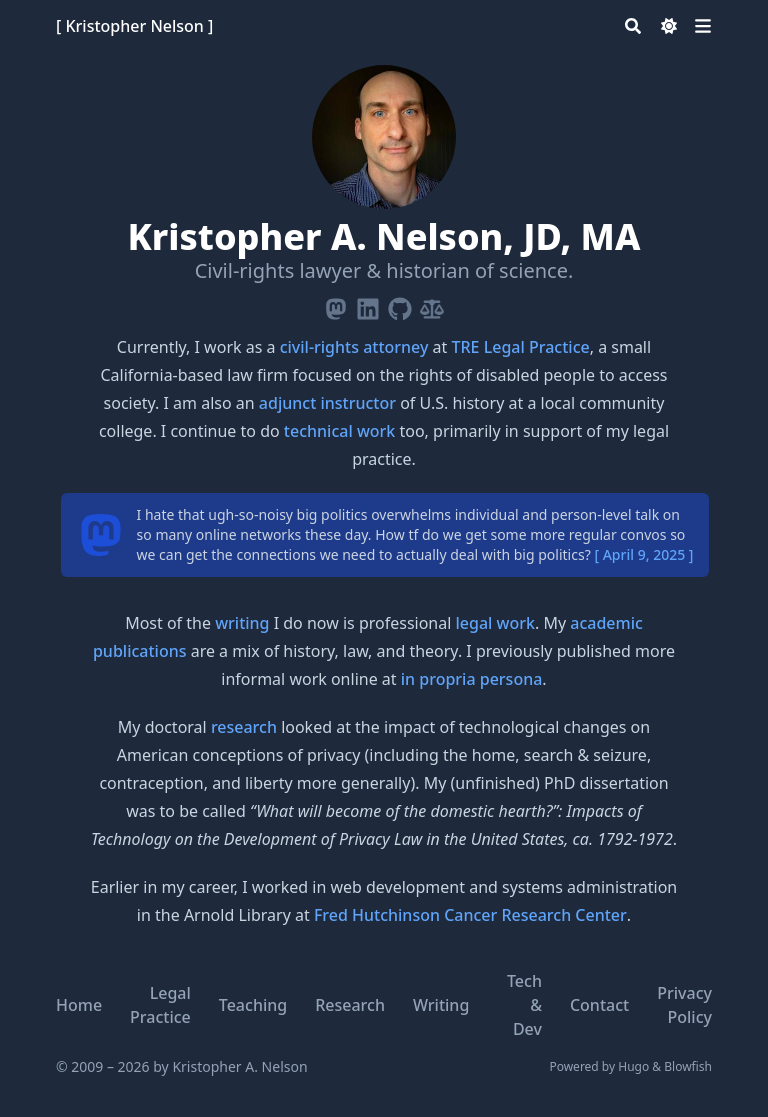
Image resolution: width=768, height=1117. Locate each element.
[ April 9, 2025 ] (643, 554)
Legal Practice (160, 1005)
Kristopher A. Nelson (239, 1066)
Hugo (633, 1066)
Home (79, 1005)
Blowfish (688, 1066)
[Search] (633, 26)
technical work (339, 431)
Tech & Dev (524, 1005)
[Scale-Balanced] (432, 305)
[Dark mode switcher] (669, 26)
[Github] (400, 305)
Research (350, 1005)
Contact (599, 1005)
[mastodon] (101, 535)
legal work (495, 623)
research (244, 727)
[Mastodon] (336, 305)
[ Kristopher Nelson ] (134, 26)
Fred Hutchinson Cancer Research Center (470, 915)
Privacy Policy (684, 1005)
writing (242, 623)
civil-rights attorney (354, 347)
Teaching (253, 1005)
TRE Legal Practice (521, 347)
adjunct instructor (327, 403)
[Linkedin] (368, 305)
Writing (441, 1005)
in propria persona (472, 679)
